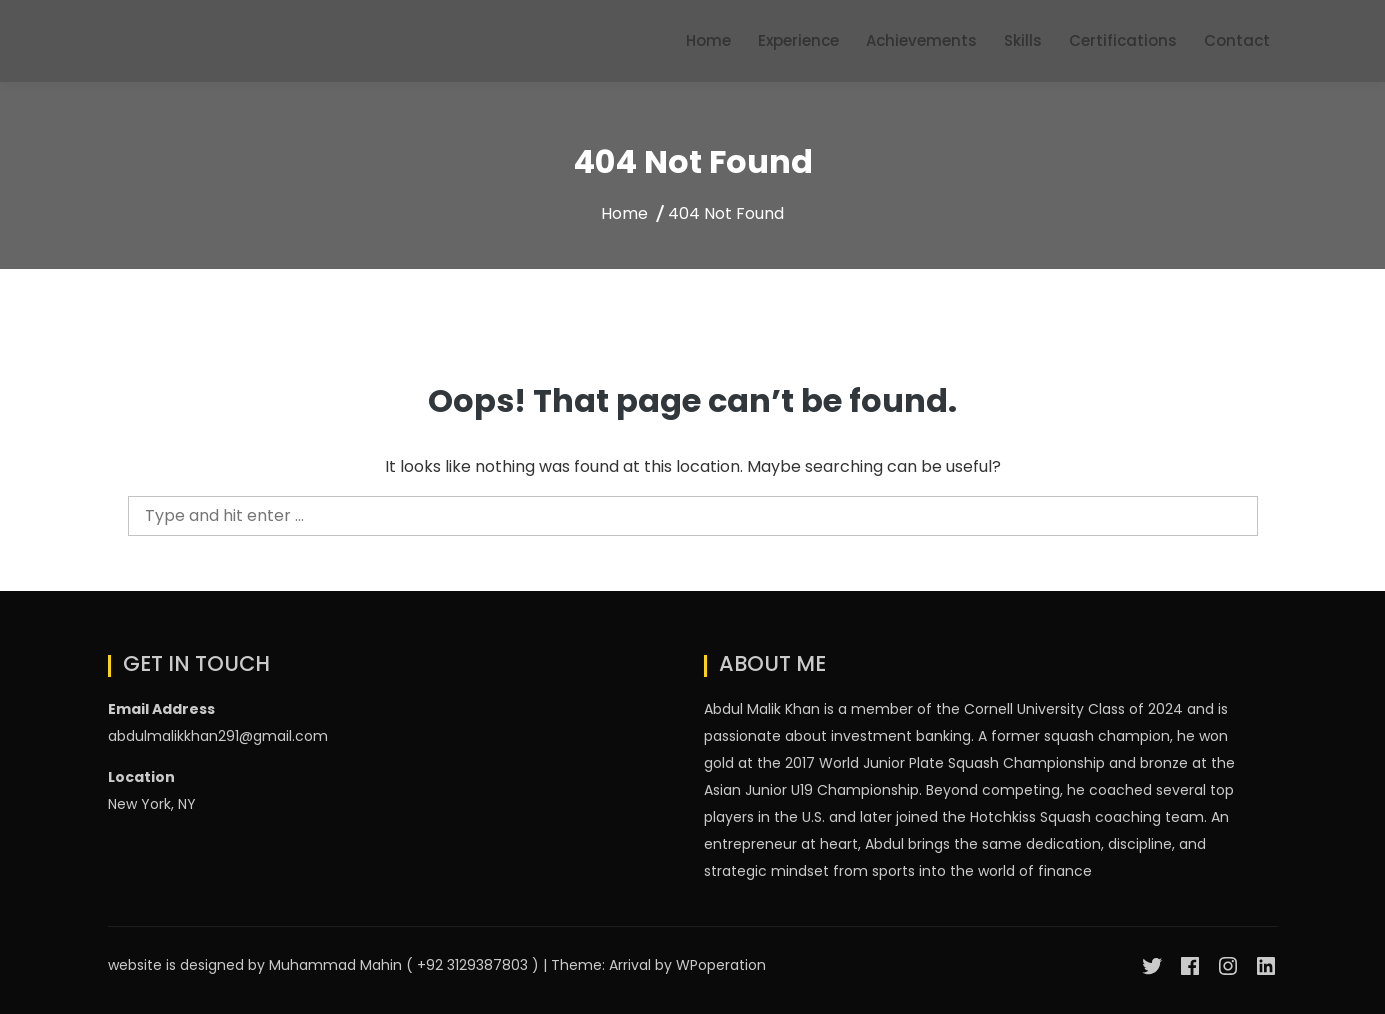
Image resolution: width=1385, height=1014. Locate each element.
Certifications (1123, 40)
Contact (1237, 40)
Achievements (921, 40)
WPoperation (721, 965)
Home (708, 40)
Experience (798, 40)
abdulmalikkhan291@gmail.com (218, 736)
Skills (1023, 40)
